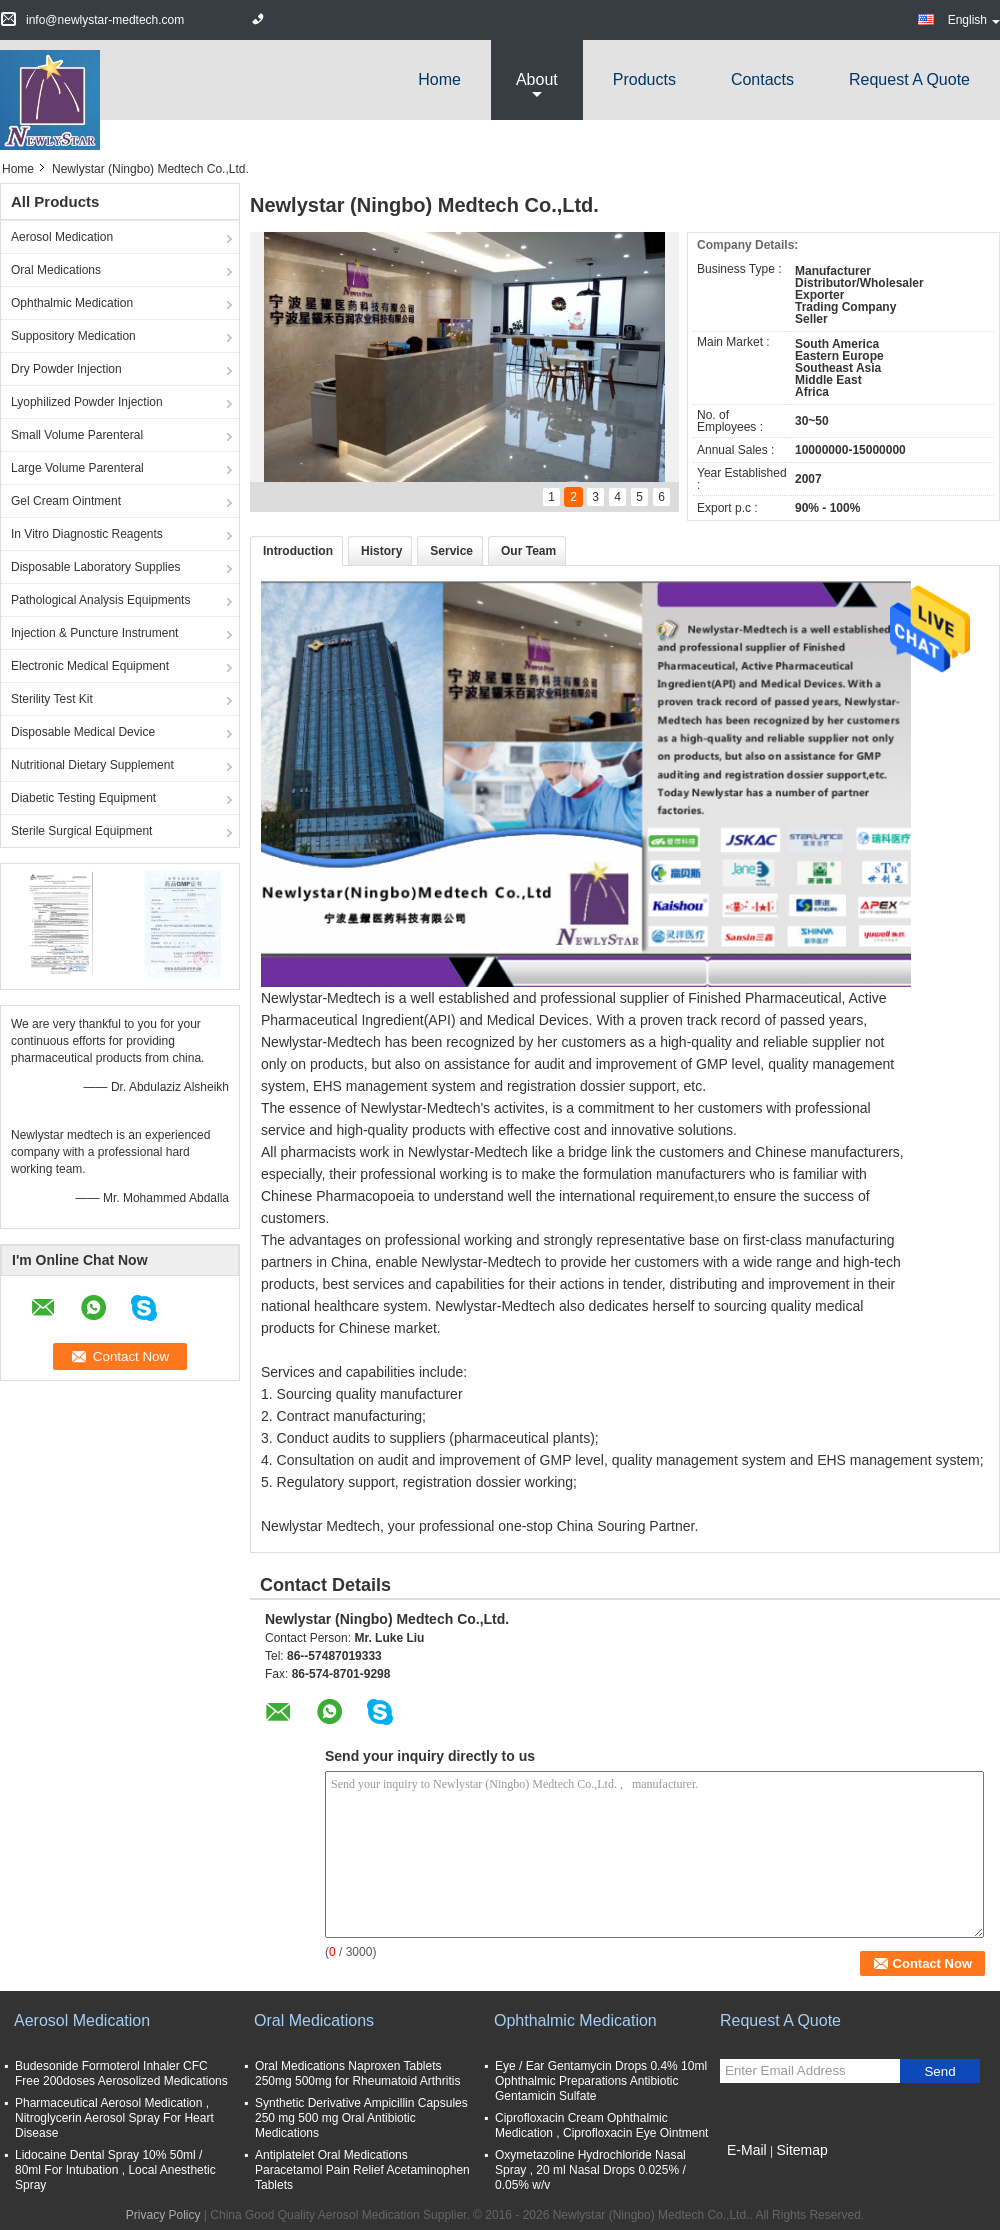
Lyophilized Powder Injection (87, 402)
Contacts (762, 79)
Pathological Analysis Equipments (100, 600)
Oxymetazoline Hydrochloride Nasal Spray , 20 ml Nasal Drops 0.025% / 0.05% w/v (590, 2170)
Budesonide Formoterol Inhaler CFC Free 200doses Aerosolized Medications (121, 2073)
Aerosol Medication (62, 237)
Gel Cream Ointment (66, 501)
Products (644, 79)
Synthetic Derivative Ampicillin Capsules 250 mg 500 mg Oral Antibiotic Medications (361, 2118)
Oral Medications (56, 270)
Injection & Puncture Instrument (94, 633)
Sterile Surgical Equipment (81, 831)
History (381, 551)
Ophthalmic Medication (72, 303)
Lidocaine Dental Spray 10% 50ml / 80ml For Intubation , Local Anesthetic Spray (115, 2170)
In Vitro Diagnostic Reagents (87, 534)
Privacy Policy (163, 2215)
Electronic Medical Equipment (90, 666)
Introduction (298, 551)
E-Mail (747, 2150)
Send (939, 2071)
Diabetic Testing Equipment (83, 798)
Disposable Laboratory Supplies (95, 567)
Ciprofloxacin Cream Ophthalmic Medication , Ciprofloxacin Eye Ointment (601, 2125)
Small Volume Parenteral (77, 435)
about (537, 79)
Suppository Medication (73, 336)
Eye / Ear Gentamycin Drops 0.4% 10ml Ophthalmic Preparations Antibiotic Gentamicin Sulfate (601, 2081)
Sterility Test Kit (52, 699)
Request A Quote (909, 79)
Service (451, 551)
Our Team (528, 551)
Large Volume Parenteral (77, 468)
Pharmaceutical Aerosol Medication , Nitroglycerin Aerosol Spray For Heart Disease (114, 2118)
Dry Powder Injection (66, 369)
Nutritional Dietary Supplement (92, 765)
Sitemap (801, 2150)
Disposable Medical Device (83, 732)
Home (439, 79)
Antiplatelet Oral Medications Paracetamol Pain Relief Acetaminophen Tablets (362, 2170)
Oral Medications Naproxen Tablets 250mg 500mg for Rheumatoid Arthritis (357, 2073)
